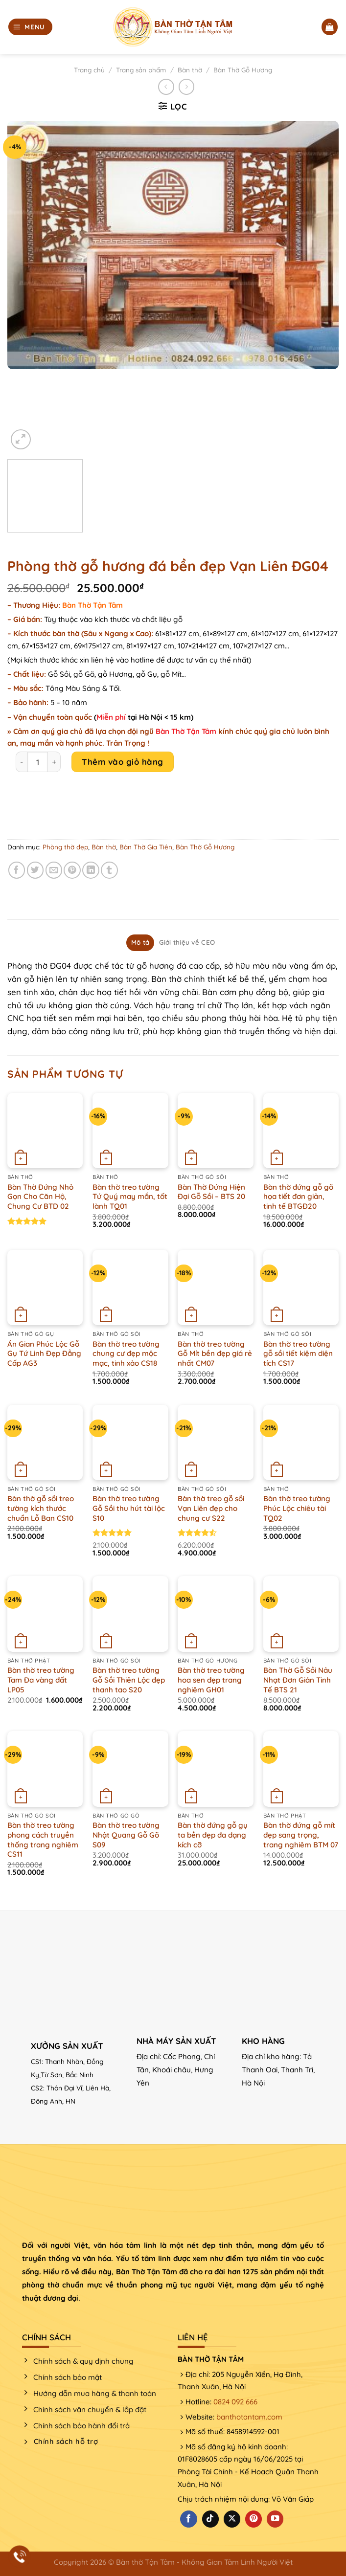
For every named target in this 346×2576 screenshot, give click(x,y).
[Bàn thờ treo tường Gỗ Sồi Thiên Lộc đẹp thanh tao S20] (130, 1614)
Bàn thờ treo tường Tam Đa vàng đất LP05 (40, 1680)
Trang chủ (89, 70)
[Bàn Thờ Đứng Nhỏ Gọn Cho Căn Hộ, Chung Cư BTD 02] (45, 1131)
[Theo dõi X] (232, 2519)
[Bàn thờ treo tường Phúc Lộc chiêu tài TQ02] (301, 1443)
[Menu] (30, 27)
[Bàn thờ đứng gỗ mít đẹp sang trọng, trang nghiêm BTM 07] (301, 1769)
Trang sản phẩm (141, 70)
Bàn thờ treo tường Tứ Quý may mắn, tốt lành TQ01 (129, 1196)
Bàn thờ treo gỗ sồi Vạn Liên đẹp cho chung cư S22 (211, 1508)
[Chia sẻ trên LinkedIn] (90, 870)
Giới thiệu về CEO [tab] (187, 942)
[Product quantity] (37, 762)
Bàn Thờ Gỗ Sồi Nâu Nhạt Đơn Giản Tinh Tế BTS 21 (297, 1680)
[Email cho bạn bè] (54, 870)
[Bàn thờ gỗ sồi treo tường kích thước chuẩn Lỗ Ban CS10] (45, 1443)
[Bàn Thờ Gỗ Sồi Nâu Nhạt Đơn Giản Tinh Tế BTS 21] (301, 1614)
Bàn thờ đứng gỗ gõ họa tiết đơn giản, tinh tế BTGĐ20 (298, 1196)
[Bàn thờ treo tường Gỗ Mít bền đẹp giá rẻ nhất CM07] (216, 1288)
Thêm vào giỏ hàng (122, 761)
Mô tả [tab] (140, 942)
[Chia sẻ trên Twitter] (35, 870)
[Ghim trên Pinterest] (72, 870)
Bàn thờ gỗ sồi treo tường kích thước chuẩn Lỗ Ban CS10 (40, 1508)
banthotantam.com (249, 2416)
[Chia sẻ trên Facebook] (16, 870)
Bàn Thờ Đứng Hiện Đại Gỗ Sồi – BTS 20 (211, 1191)
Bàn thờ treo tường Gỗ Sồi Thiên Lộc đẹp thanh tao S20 (128, 1680)
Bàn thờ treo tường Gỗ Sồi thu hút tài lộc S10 (128, 1508)
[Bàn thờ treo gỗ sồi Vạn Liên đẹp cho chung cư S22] (216, 1443)
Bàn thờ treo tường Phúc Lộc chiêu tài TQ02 (296, 1508)
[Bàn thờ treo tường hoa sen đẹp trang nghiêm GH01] (216, 1614)
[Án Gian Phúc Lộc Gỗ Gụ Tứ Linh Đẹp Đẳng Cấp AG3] (45, 1288)
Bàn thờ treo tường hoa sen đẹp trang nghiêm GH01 (211, 1680)
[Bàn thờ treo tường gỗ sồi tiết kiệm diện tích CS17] (301, 1288)
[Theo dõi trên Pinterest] (253, 2519)
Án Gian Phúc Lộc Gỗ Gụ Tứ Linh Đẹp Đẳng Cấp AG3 (44, 1353)
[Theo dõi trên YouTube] (275, 2519)
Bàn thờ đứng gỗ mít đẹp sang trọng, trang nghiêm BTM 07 (300, 1835)
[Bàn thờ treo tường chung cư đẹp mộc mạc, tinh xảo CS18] (130, 1288)
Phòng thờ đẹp (65, 847)
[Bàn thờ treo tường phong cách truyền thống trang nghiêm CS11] (45, 1769)
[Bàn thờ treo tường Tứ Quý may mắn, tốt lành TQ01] (130, 1131)
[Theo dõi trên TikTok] (210, 2519)
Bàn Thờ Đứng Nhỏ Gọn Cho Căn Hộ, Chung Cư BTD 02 (40, 1196)
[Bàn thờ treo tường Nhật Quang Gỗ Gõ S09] (130, 1769)
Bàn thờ (190, 70)
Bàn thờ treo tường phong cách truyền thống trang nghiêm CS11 (42, 1840)
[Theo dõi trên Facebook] (188, 2519)
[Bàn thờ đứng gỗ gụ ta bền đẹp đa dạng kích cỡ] (216, 1769)
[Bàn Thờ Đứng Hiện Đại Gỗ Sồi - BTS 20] (216, 1131)
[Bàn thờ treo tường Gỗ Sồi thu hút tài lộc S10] (130, 1443)
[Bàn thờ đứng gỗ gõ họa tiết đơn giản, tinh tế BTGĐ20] (301, 1131)
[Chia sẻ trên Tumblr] (109, 870)
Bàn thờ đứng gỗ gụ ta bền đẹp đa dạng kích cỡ (213, 1835)
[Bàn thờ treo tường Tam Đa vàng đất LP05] (45, 1614)
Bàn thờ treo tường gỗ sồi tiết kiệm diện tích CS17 (298, 1353)
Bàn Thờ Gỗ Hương (242, 70)
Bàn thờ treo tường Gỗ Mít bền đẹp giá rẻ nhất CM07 (215, 1353)
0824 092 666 (235, 2401)
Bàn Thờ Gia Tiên (145, 847)
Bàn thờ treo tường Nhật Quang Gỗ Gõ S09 (126, 1835)
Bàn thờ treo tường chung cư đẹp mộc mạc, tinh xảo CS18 (126, 1353)
